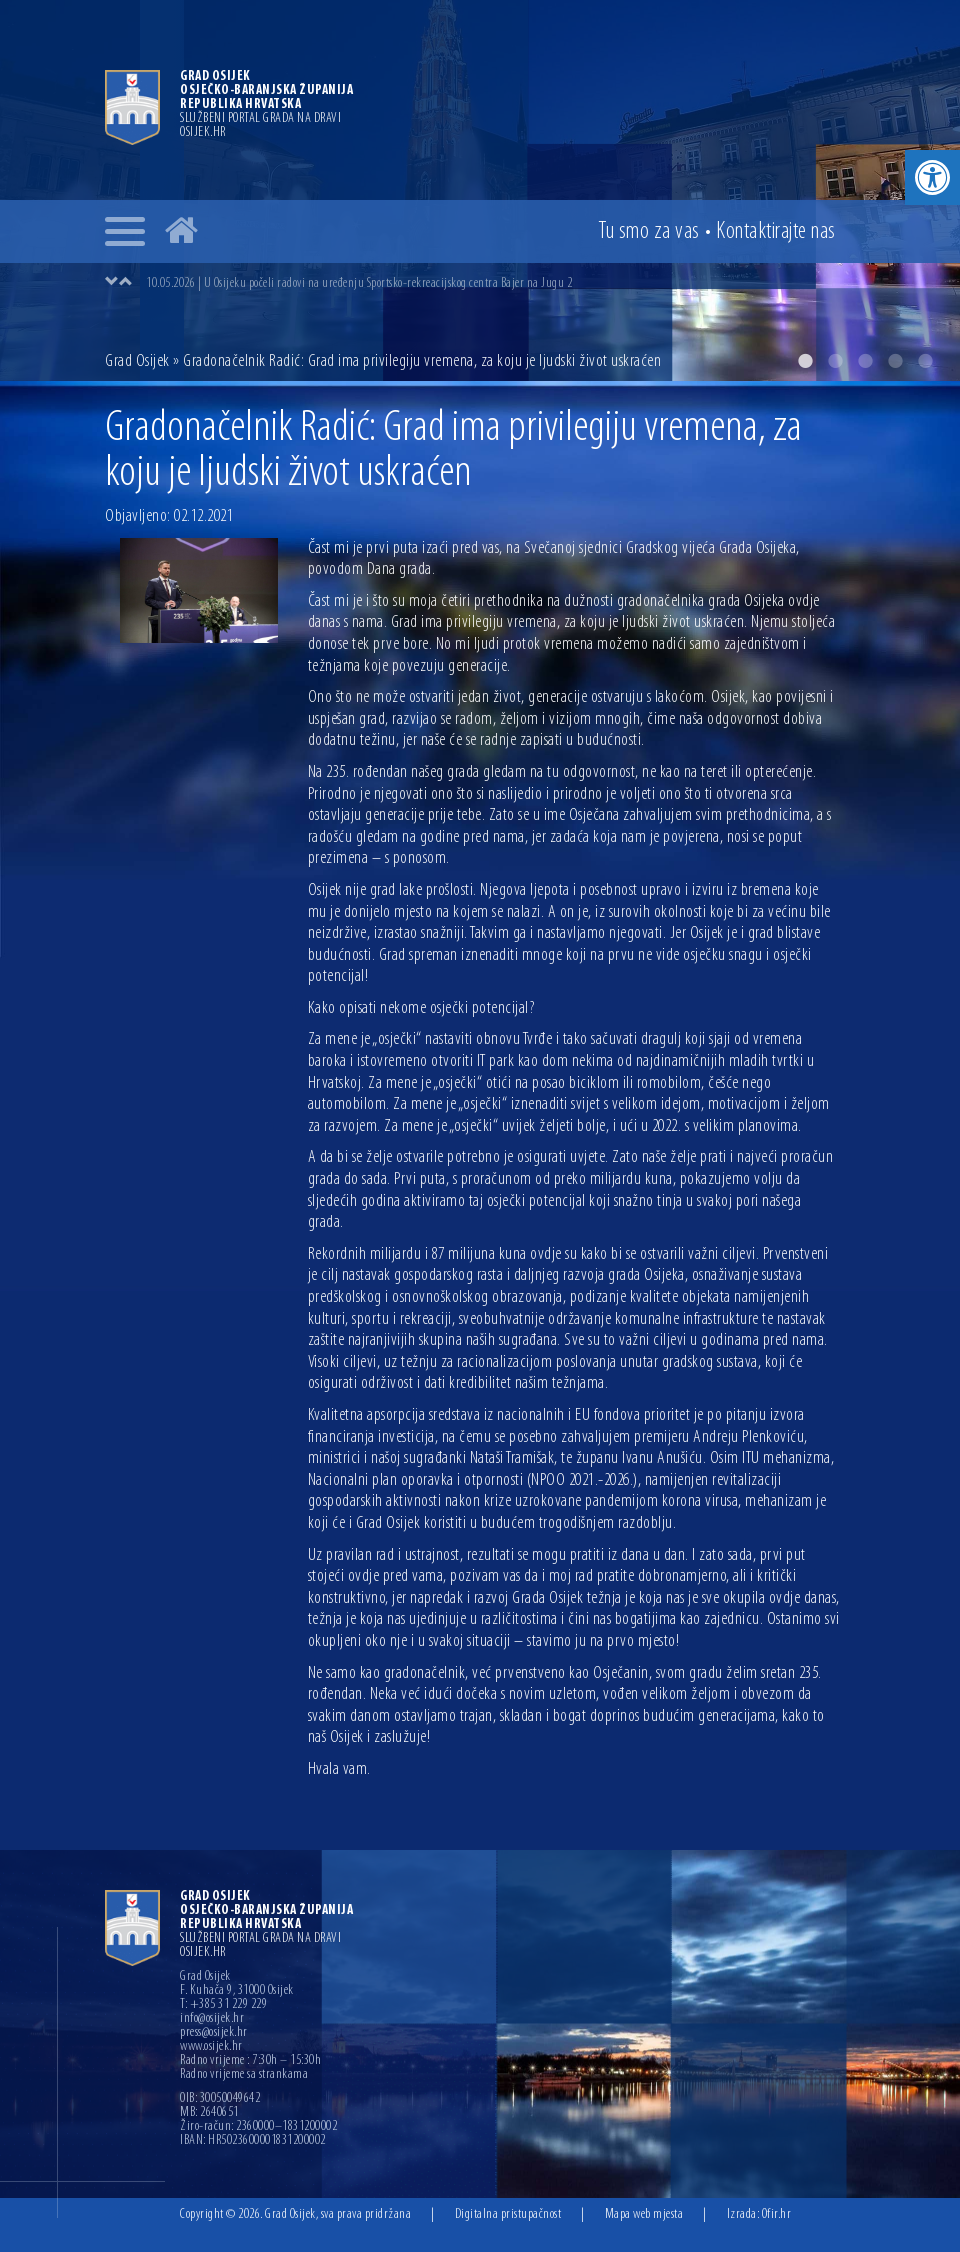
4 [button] (895, 361)
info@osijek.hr (212, 2019)
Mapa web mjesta (644, 2214)
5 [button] (925, 361)
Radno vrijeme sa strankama (244, 2075)
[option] (480, 190)
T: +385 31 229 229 (223, 2005)
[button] (932, 177)
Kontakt (776, 232)
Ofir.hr (777, 2214)
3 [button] (865, 361)
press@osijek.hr (214, 2033)
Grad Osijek (137, 361)
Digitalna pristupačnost (508, 2214)
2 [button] (835, 361)
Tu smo (649, 232)
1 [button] (805, 361)
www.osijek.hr (211, 2047)
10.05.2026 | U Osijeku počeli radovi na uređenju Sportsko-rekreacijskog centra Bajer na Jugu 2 (359, 283)
